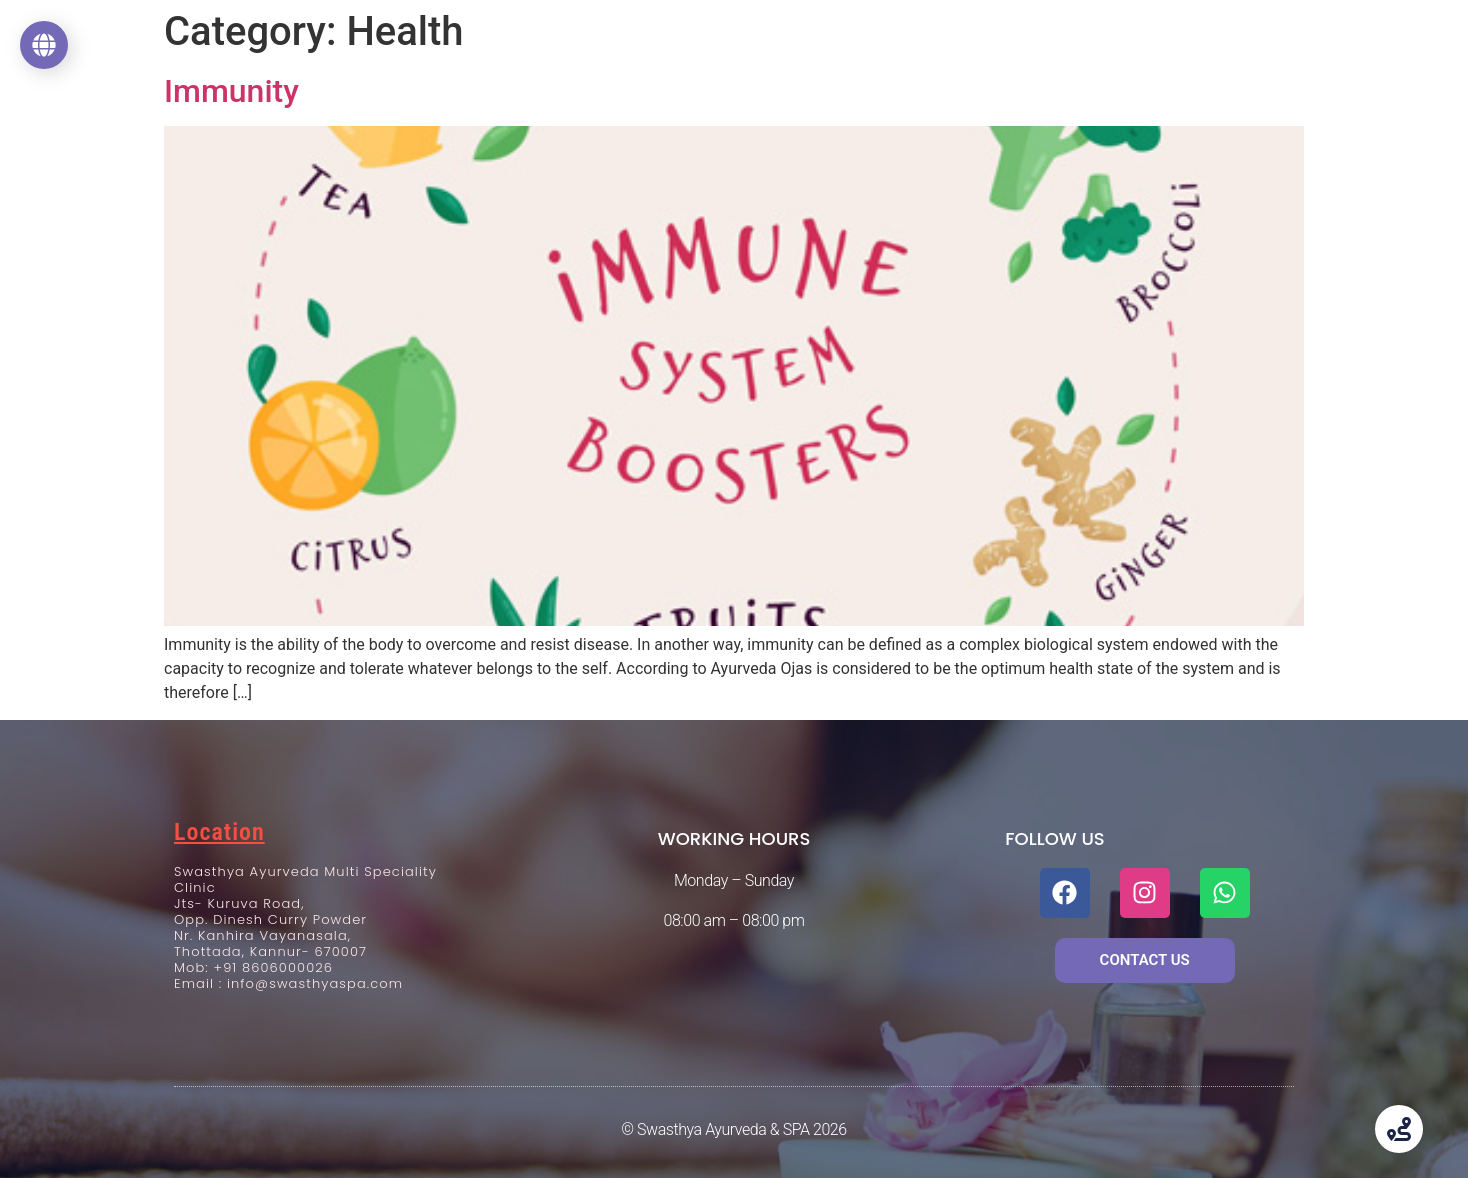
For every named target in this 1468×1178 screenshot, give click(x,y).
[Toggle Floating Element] (1399, 1129)
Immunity (231, 91)
